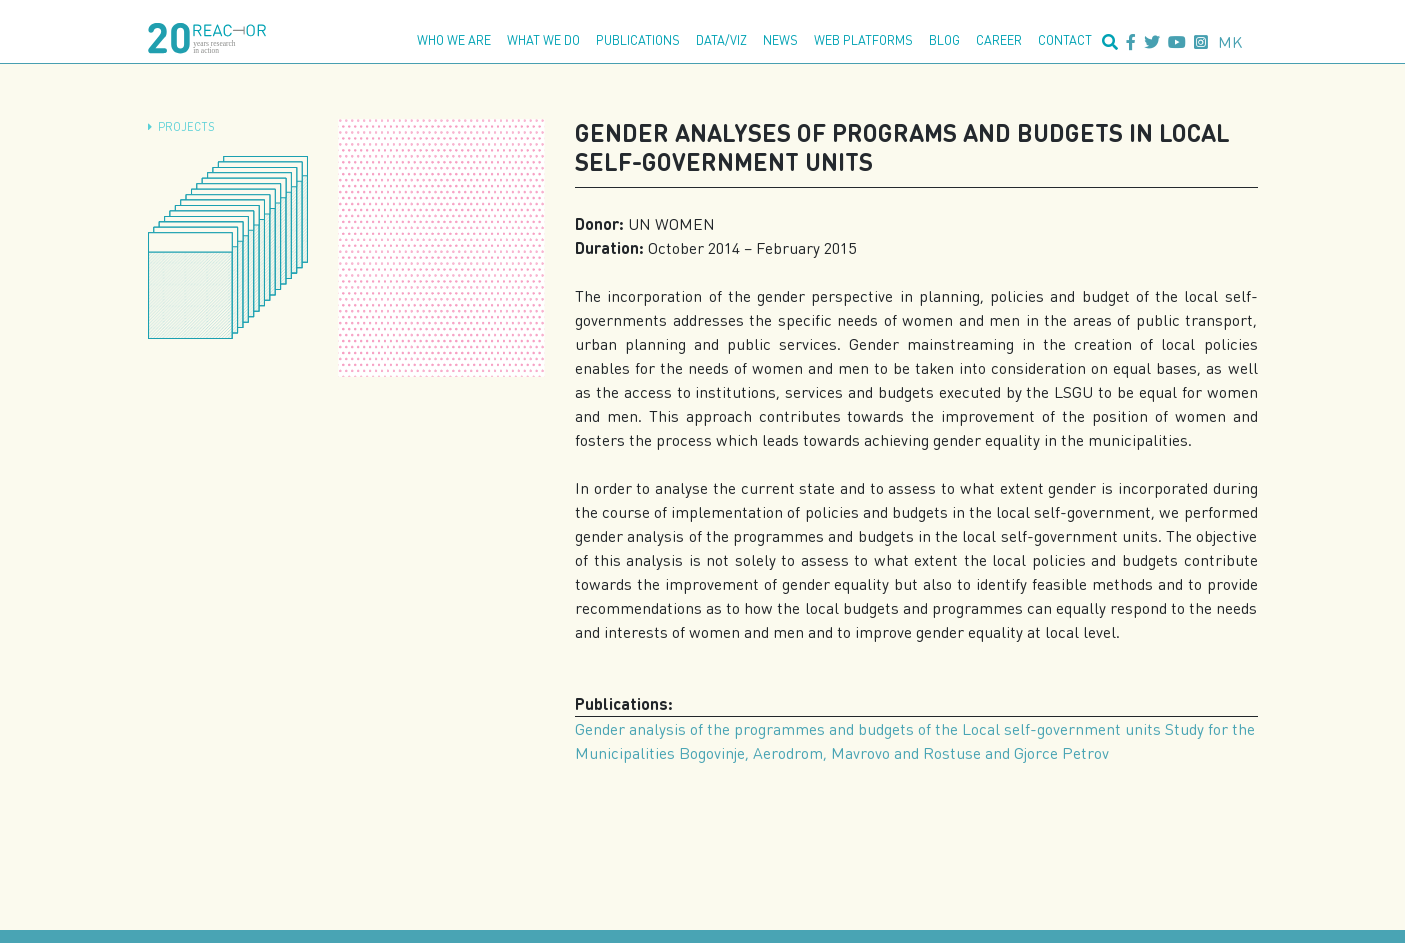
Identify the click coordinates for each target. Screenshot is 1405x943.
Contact (1065, 40)
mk (1230, 41)
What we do (543, 40)
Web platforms (863, 40)
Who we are (454, 40)
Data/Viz (721, 40)
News (780, 40)
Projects (186, 126)
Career (999, 40)
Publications (638, 40)
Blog (944, 40)
